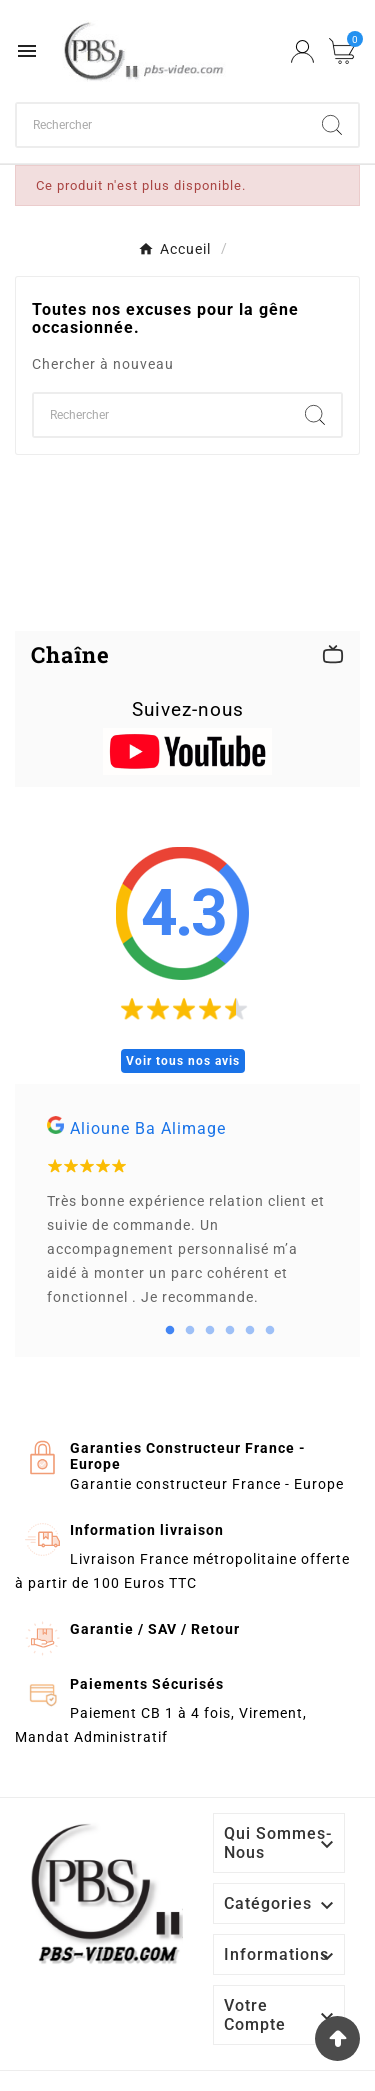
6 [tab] (270, 1331)
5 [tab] (250, 1331)
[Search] (332, 125)
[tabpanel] (187, 1220)
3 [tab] (210, 1331)
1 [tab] (170, 1331)
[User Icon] (302, 51)
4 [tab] (230, 1331)
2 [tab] (190, 1331)
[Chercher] (161, 125)
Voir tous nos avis (183, 1061)
